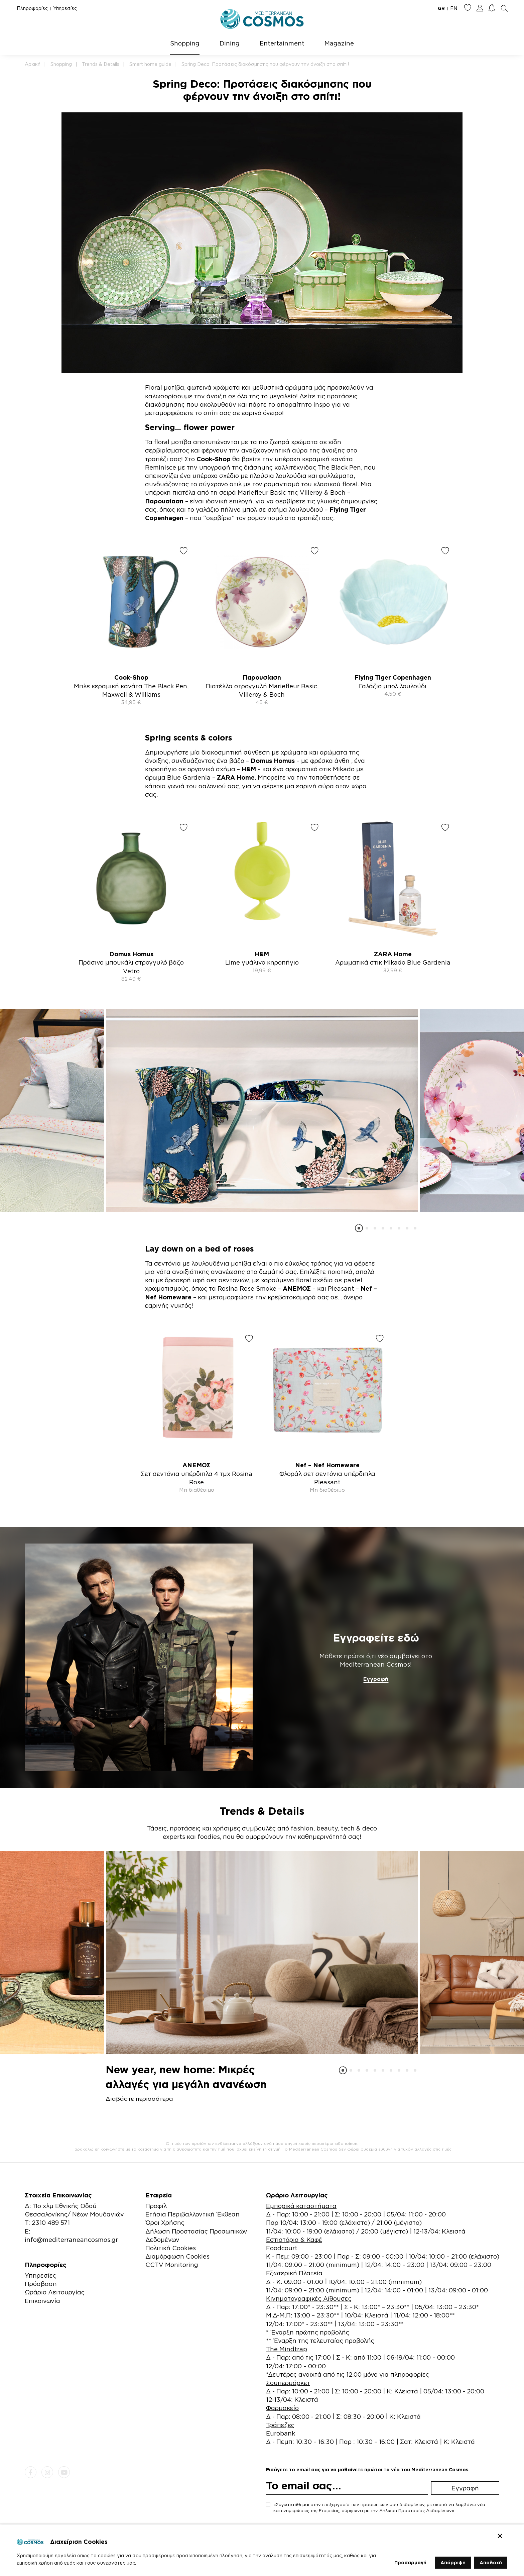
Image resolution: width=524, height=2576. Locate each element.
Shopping (185, 43)
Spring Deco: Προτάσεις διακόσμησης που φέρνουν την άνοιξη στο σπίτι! (265, 64)
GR (441, 8)
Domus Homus (273, 760)
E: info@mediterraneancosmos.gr (71, 2235)
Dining (230, 43)
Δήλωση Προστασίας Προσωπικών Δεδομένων (196, 2235)
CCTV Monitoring (171, 2264)
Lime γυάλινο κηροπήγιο (262, 962)
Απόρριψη (453, 2562)
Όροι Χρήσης (164, 2222)
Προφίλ (156, 2205)
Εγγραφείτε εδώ (376, 1637)
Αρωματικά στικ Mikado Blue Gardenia (392, 962)
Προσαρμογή (410, 2562)
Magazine (339, 43)
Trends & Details (100, 64)
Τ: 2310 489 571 (47, 2222)
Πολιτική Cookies (170, 2248)
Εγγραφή (375, 1679)
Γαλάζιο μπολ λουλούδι (392, 686)
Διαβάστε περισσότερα (139, 2098)
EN (453, 8)
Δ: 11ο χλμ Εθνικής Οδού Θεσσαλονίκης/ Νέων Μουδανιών (74, 2209)
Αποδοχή (491, 2562)
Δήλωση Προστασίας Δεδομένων (415, 2510)
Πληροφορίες (32, 8)
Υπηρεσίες (65, 8)
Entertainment (282, 43)
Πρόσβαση (41, 2283)
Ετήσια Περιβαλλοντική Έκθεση (192, 2214)
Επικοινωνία (42, 2300)
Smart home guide (150, 64)
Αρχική (32, 64)
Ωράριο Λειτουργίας (55, 2292)
